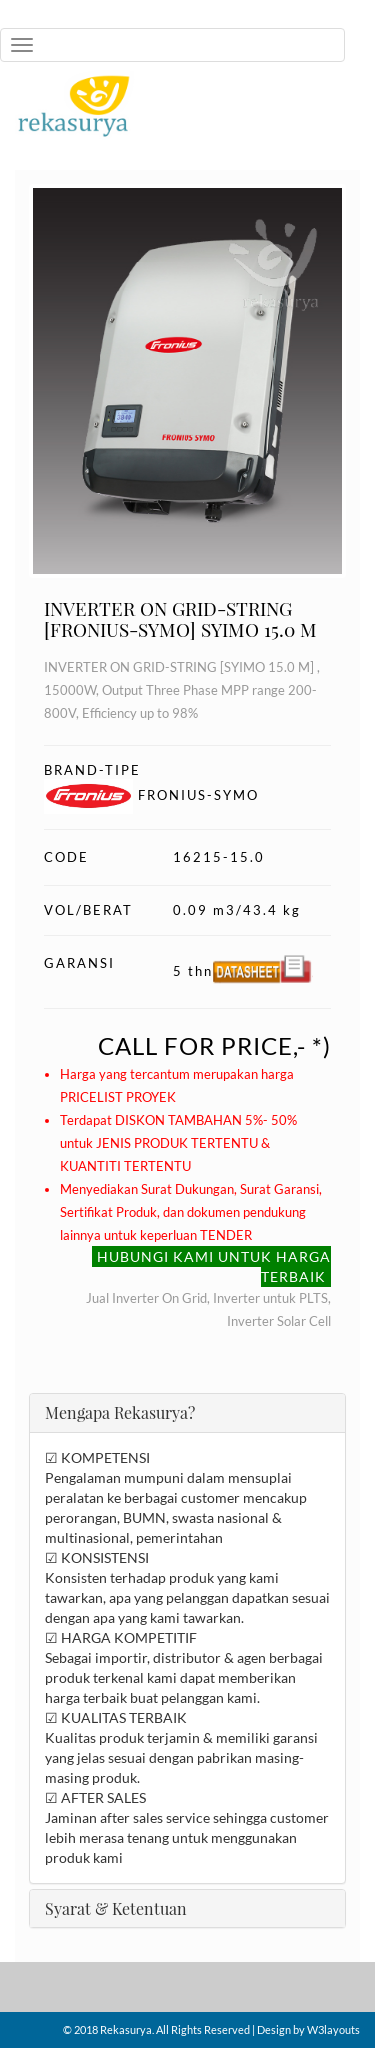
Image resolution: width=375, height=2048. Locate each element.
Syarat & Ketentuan (116, 1908)
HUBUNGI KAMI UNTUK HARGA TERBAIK (214, 1266)
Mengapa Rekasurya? (120, 1412)
